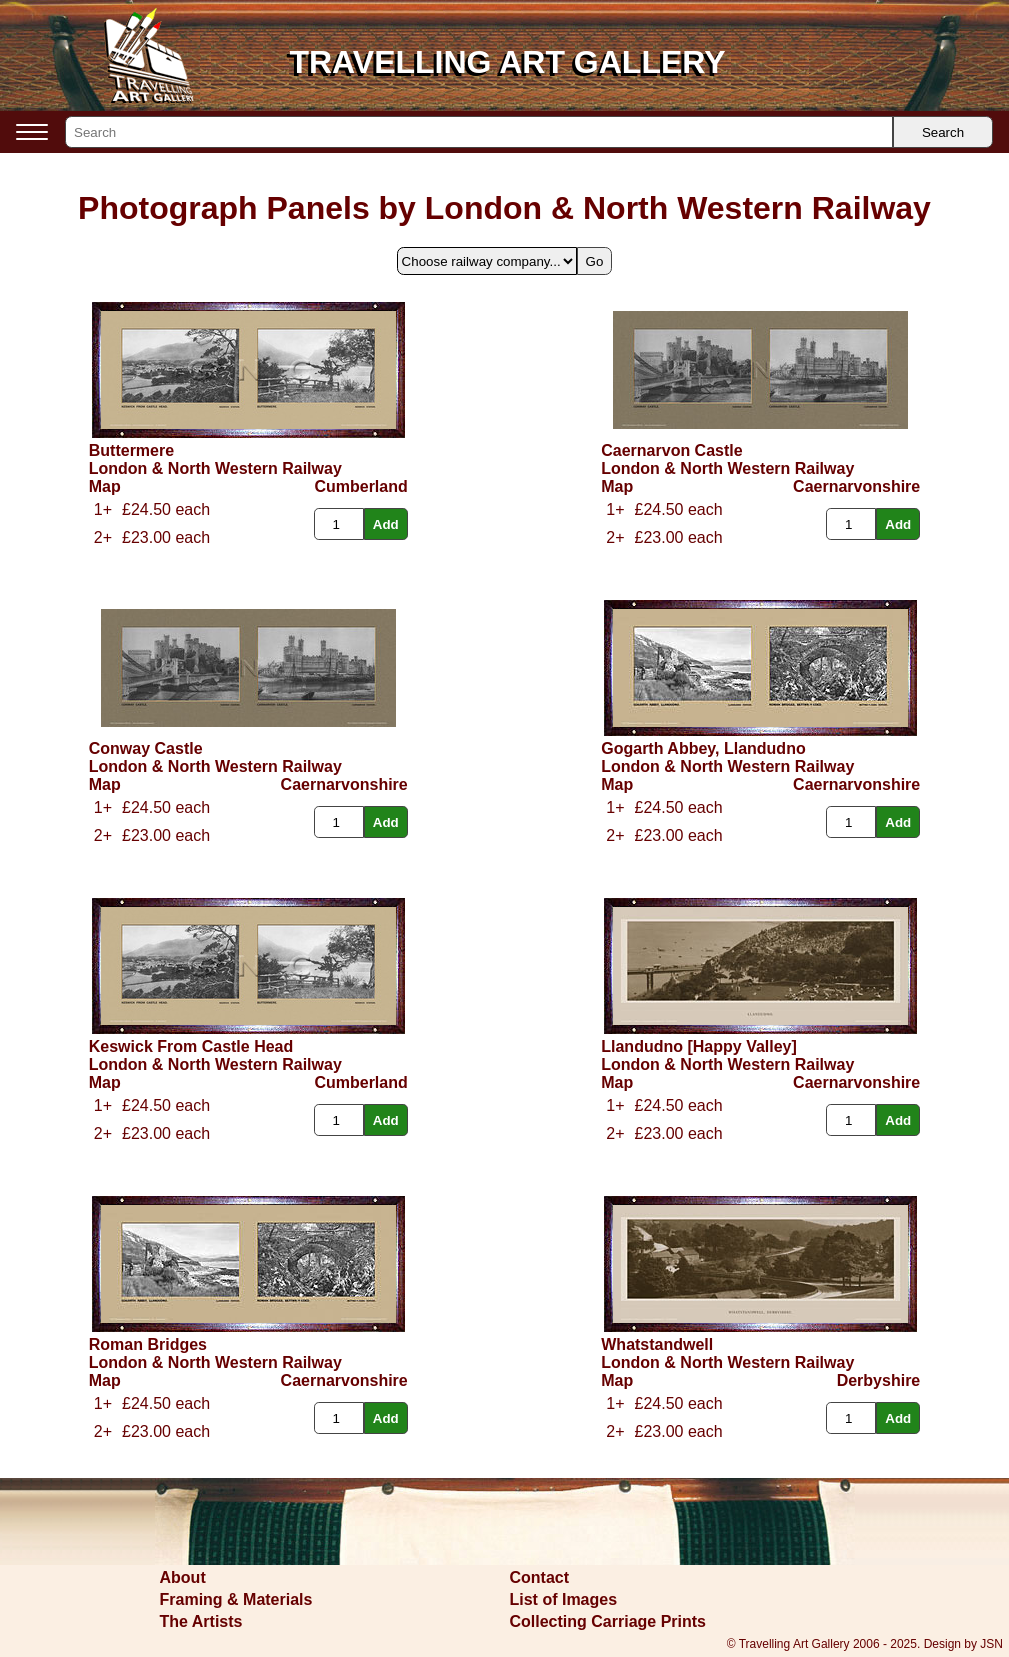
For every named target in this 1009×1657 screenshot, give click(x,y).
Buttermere (131, 450)
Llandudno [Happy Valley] (699, 1046)
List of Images (564, 1599)
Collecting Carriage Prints (608, 1621)
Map (105, 486)
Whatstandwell (657, 1344)
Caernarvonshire (856, 486)
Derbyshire (879, 1380)
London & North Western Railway (215, 468)
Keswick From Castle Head (191, 1046)
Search (943, 132)
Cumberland (360, 486)
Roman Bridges (148, 1344)
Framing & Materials (236, 1599)
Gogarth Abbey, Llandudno (703, 748)
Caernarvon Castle (671, 450)
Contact (540, 1577)
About (183, 1577)
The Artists (201, 1621)
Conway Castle (146, 748)
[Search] (479, 132)
